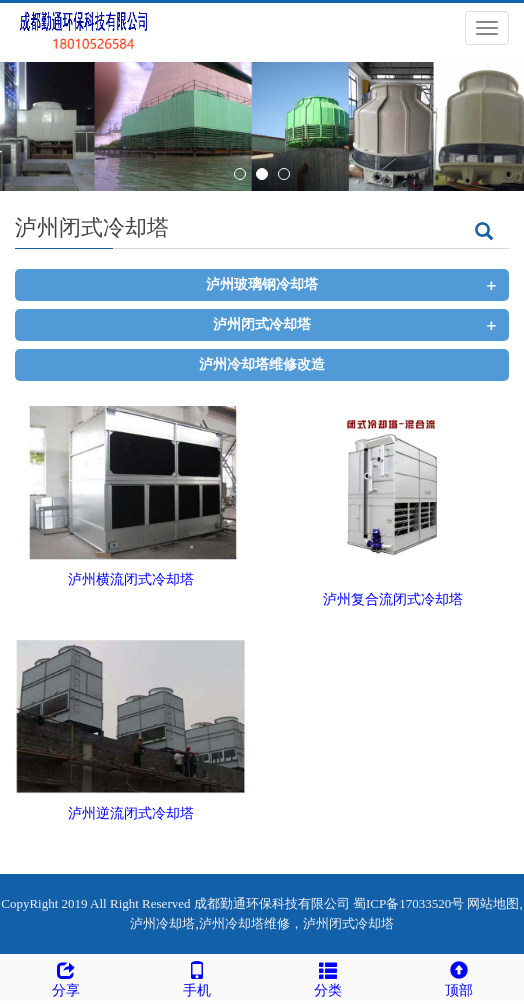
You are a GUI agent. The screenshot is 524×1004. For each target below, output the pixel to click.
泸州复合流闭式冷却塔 (393, 599)
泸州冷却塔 (162, 923)
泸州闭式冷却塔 (262, 324)
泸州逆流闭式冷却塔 (131, 813)
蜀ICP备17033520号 (408, 903)
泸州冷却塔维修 (244, 923)
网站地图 (493, 903)
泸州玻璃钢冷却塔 (262, 284)
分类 (327, 976)
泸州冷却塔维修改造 (262, 364)
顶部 (458, 976)
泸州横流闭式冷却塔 (131, 579)
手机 (196, 976)
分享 (65, 976)
